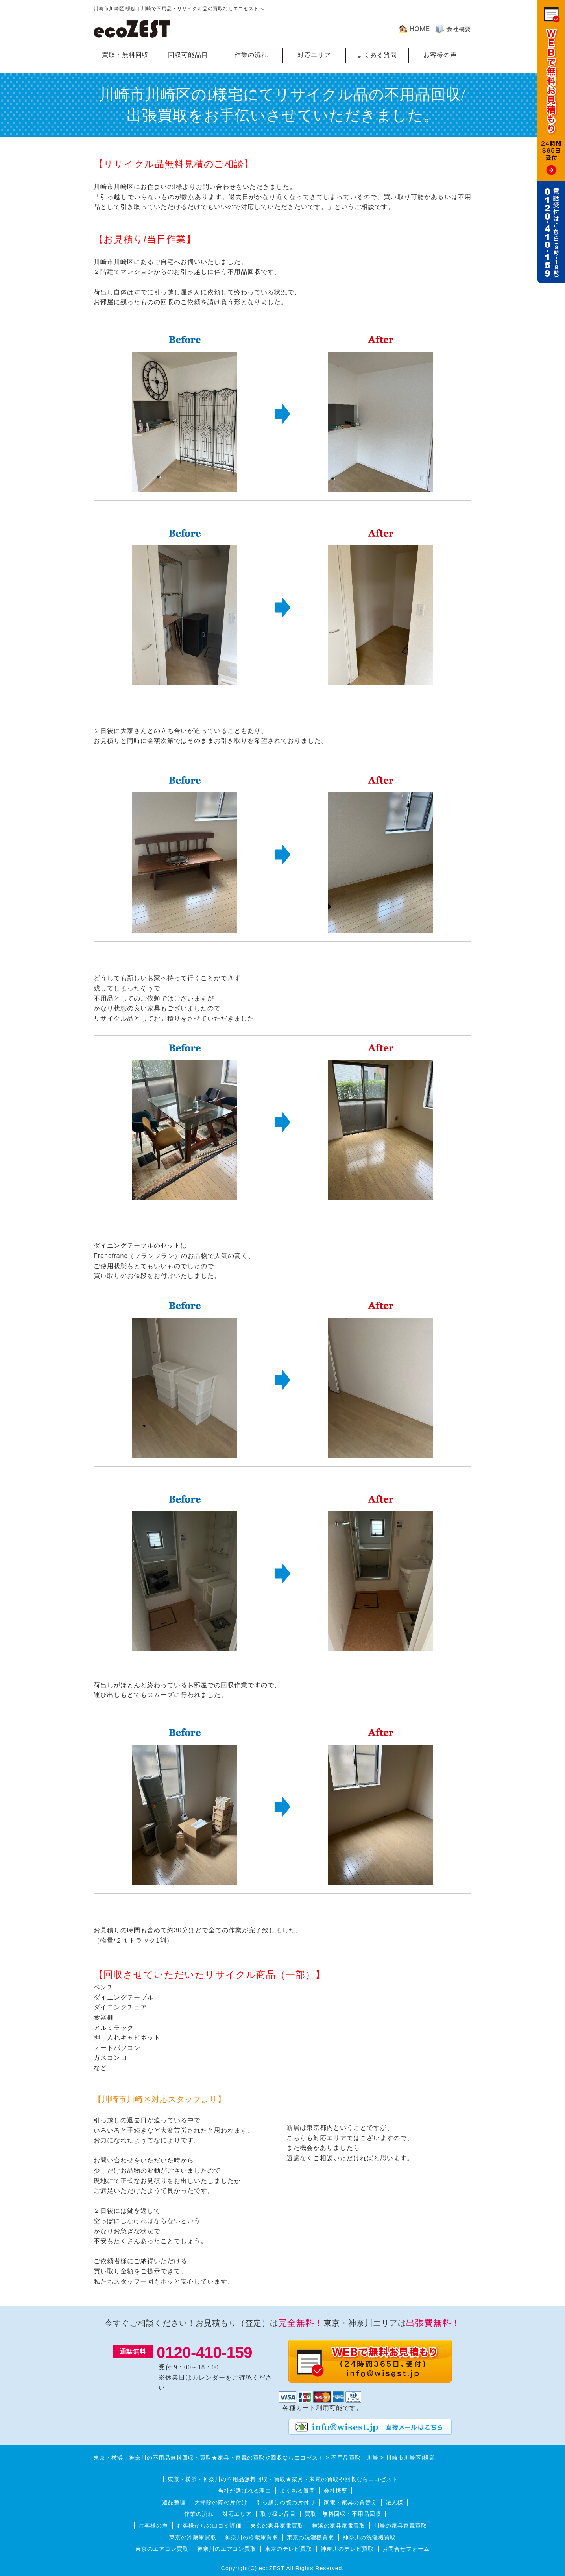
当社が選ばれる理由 (244, 2490)
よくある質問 (377, 55)
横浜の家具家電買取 (338, 2525)
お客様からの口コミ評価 (209, 2525)
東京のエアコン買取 (161, 2549)
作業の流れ (251, 55)
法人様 (394, 2502)
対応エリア (314, 55)
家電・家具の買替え (350, 2502)
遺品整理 (174, 2502)
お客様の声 (440, 55)
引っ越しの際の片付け (285, 2502)
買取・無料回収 (125, 55)
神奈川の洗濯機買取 (369, 2537)
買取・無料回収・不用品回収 (343, 2514)
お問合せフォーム (406, 2549)
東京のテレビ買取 (288, 2549)
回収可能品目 (188, 55)
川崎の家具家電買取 (400, 2525)
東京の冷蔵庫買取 (192, 2537)
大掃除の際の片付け (220, 2502)
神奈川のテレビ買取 (347, 2549)
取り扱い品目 (278, 2514)
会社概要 (335, 2490)
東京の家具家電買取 (276, 2525)
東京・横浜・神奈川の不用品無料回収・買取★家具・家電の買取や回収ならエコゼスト (283, 2479)
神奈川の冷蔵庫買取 (251, 2537)
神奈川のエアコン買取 (226, 2549)
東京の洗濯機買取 (310, 2537)
